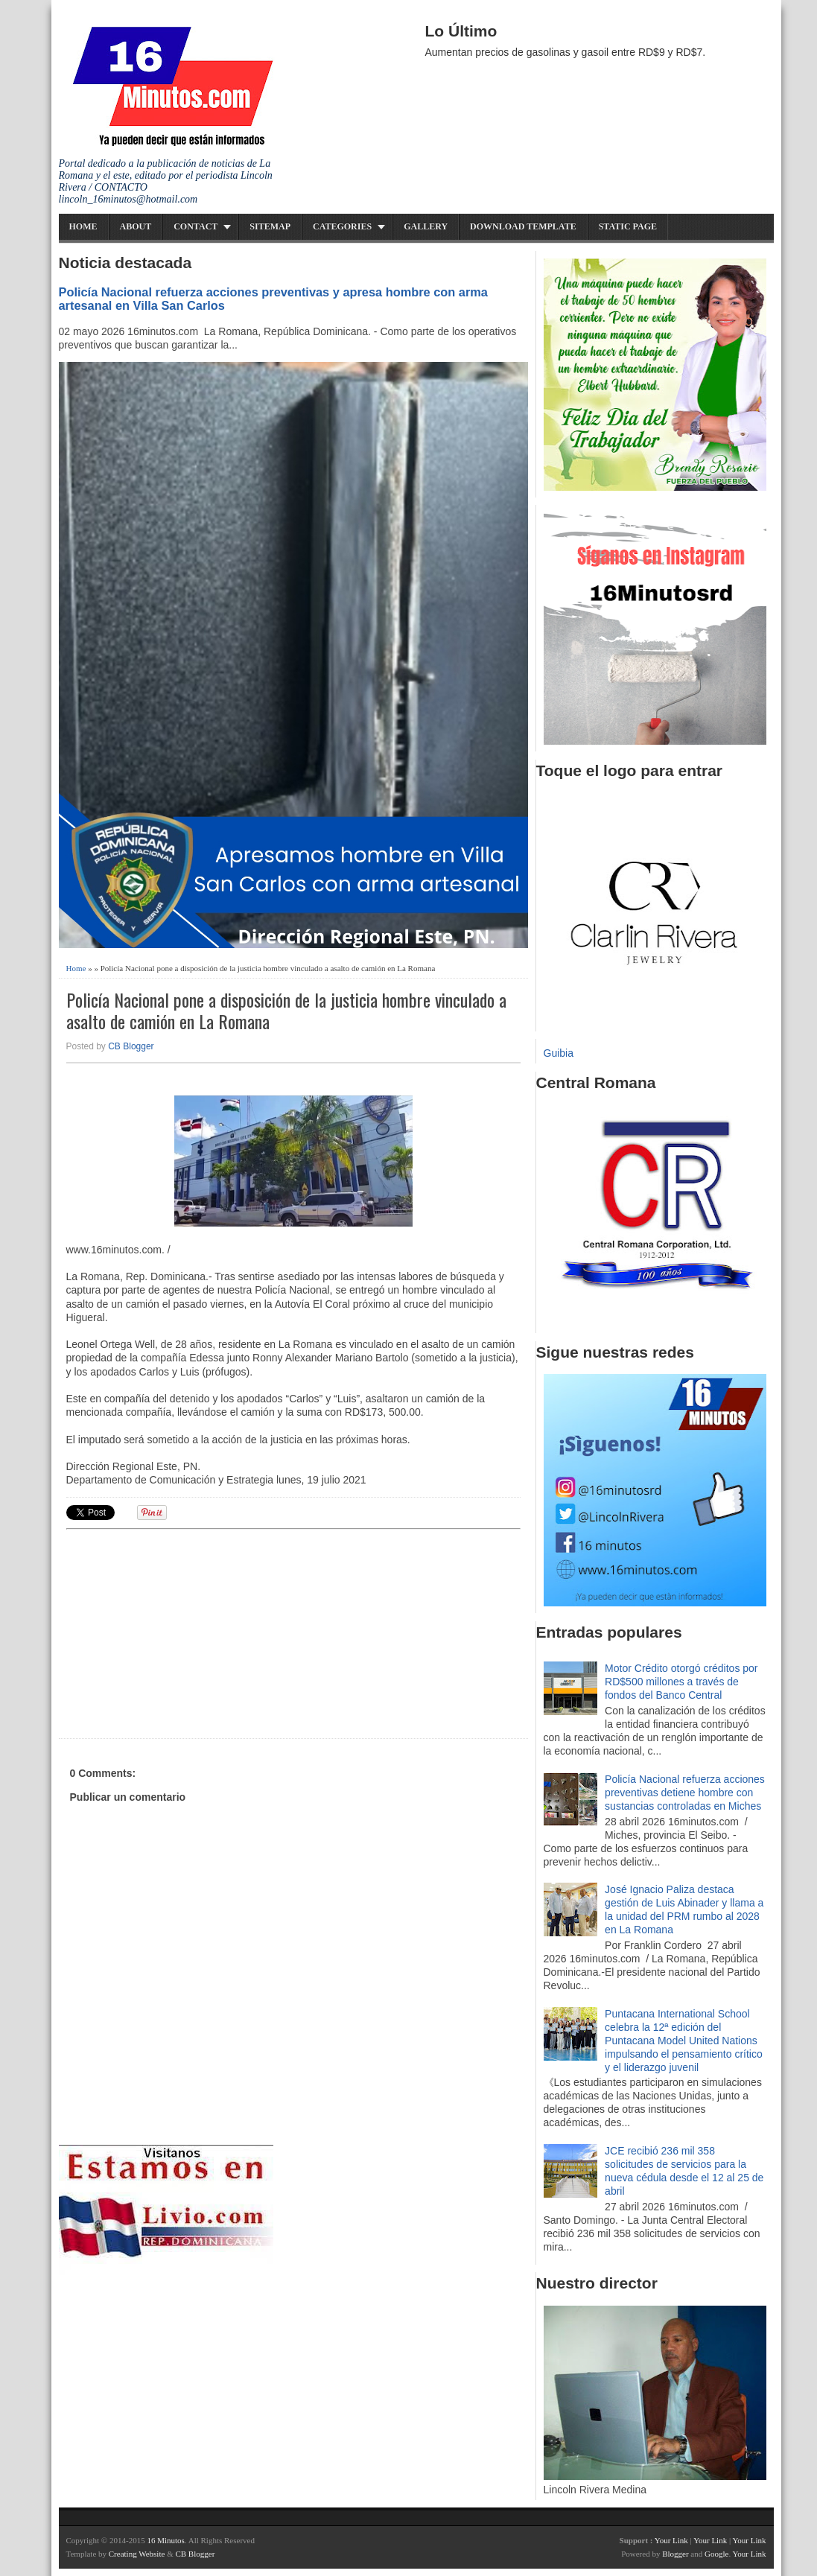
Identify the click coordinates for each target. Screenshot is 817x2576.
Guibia (558, 1053)
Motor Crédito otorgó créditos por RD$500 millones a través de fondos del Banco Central (681, 1681)
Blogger (675, 2553)
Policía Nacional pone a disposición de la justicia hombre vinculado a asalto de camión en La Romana (286, 1010)
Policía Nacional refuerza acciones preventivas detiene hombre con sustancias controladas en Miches (685, 1792)
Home (83, 226)
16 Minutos (165, 2540)
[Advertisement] (181, 1632)
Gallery (426, 226)
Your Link (671, 2540)
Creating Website (137, 2553)
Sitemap (269, 226)
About (136, 226)
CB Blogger (130, 1046)
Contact (195, 226)
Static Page (628, 226)
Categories (342, 226)
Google (716, 2553)
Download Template (523, 226)
